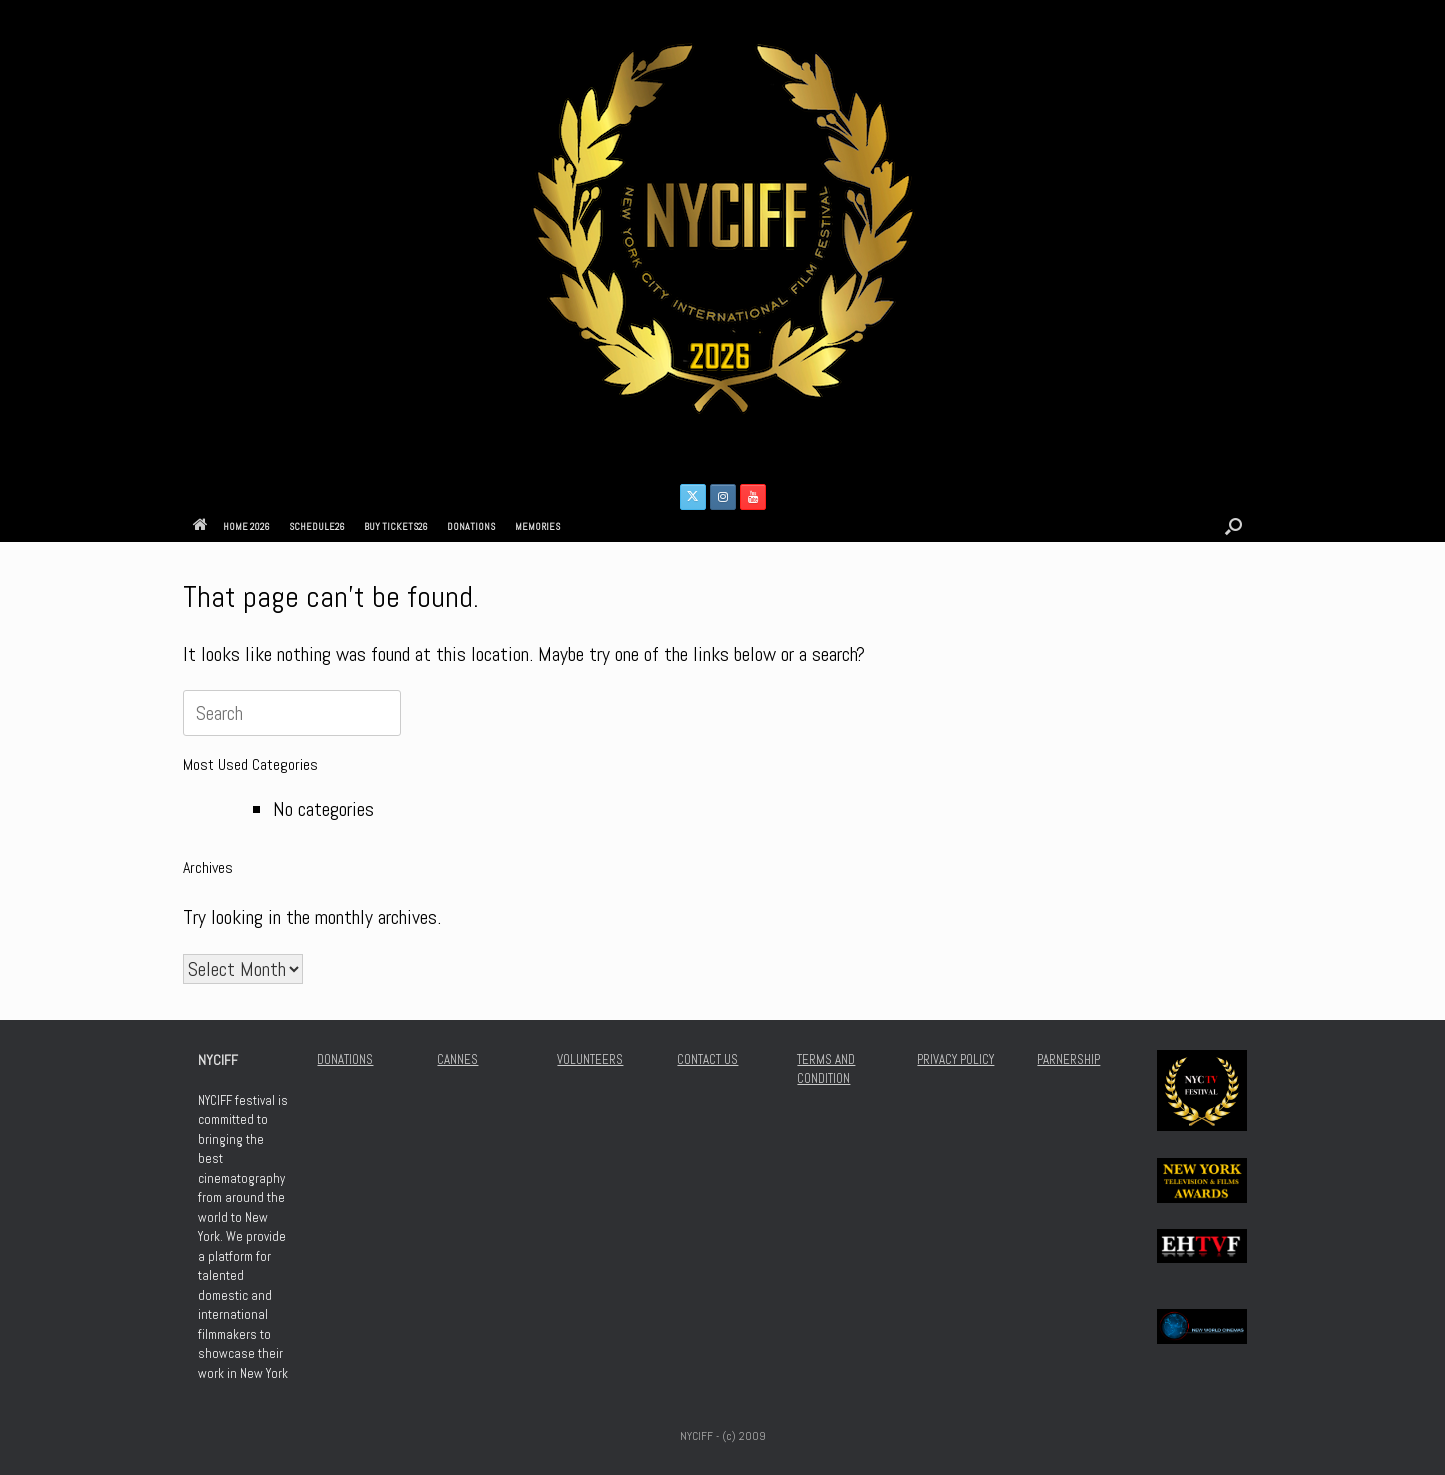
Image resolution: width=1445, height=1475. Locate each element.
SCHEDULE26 (316, 526)
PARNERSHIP (1068, 1059)
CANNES (457, 1059)
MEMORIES (537, 526)
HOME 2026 (231, 526)
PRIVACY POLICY (955, 1059)
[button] (1233, 526)
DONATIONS (471, 526)
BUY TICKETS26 (395, 526)
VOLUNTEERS (590, 1059)
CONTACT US (707, 1059)
